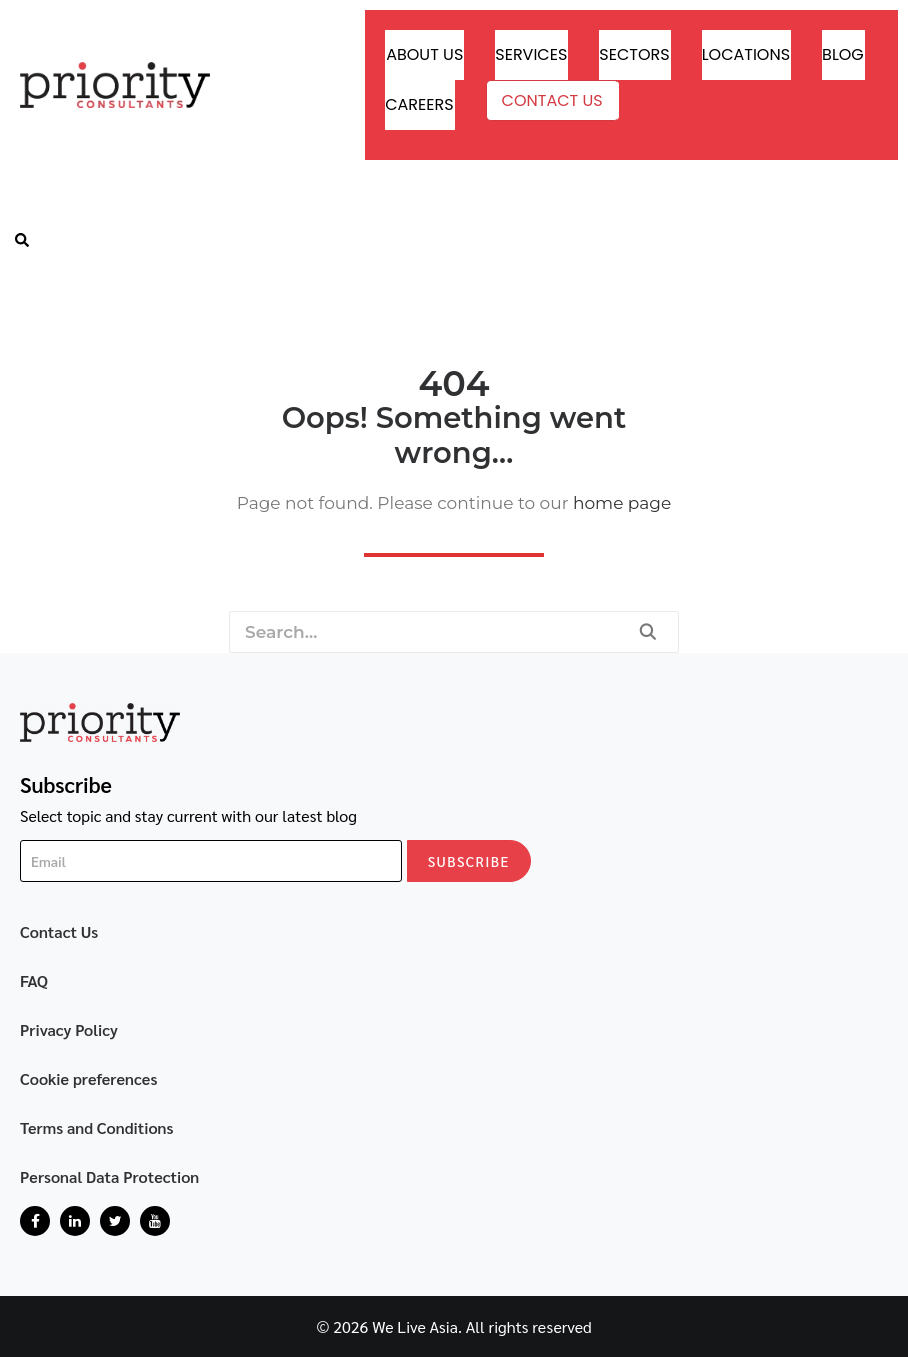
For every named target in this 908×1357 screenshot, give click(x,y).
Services (531, 54)
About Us (424, 54)
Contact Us (552, 100)
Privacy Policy (69, 1029)
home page (622, 503)
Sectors (634, 54)
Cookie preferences (89, 1078)
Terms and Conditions (97, 1127)
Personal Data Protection (109, 1176)
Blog (843, 54)
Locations (746, 54)
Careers (419, 104)
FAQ (34, 980)
